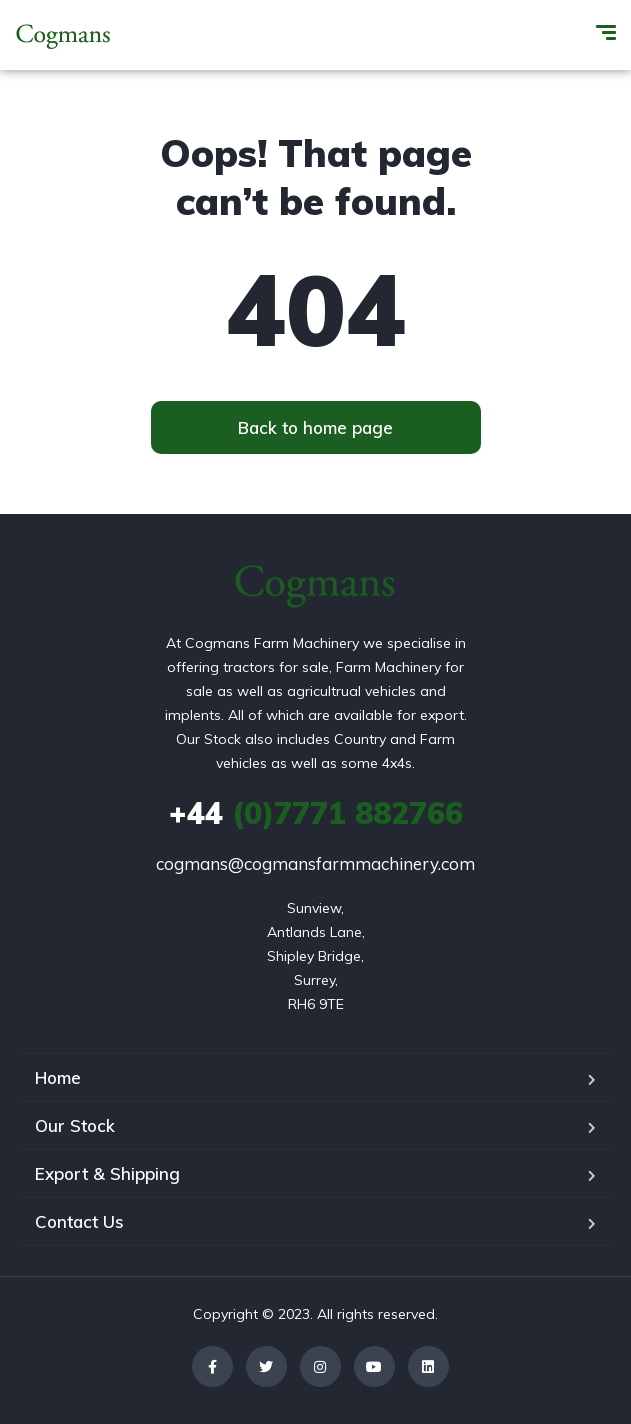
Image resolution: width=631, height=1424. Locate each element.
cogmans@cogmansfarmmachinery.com (315, 863)
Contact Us (79, 1221)
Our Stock (75, 1125)
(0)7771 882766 (316, 813)
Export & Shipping (107, 1173)
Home (58, 1077)
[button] (316, 427)
